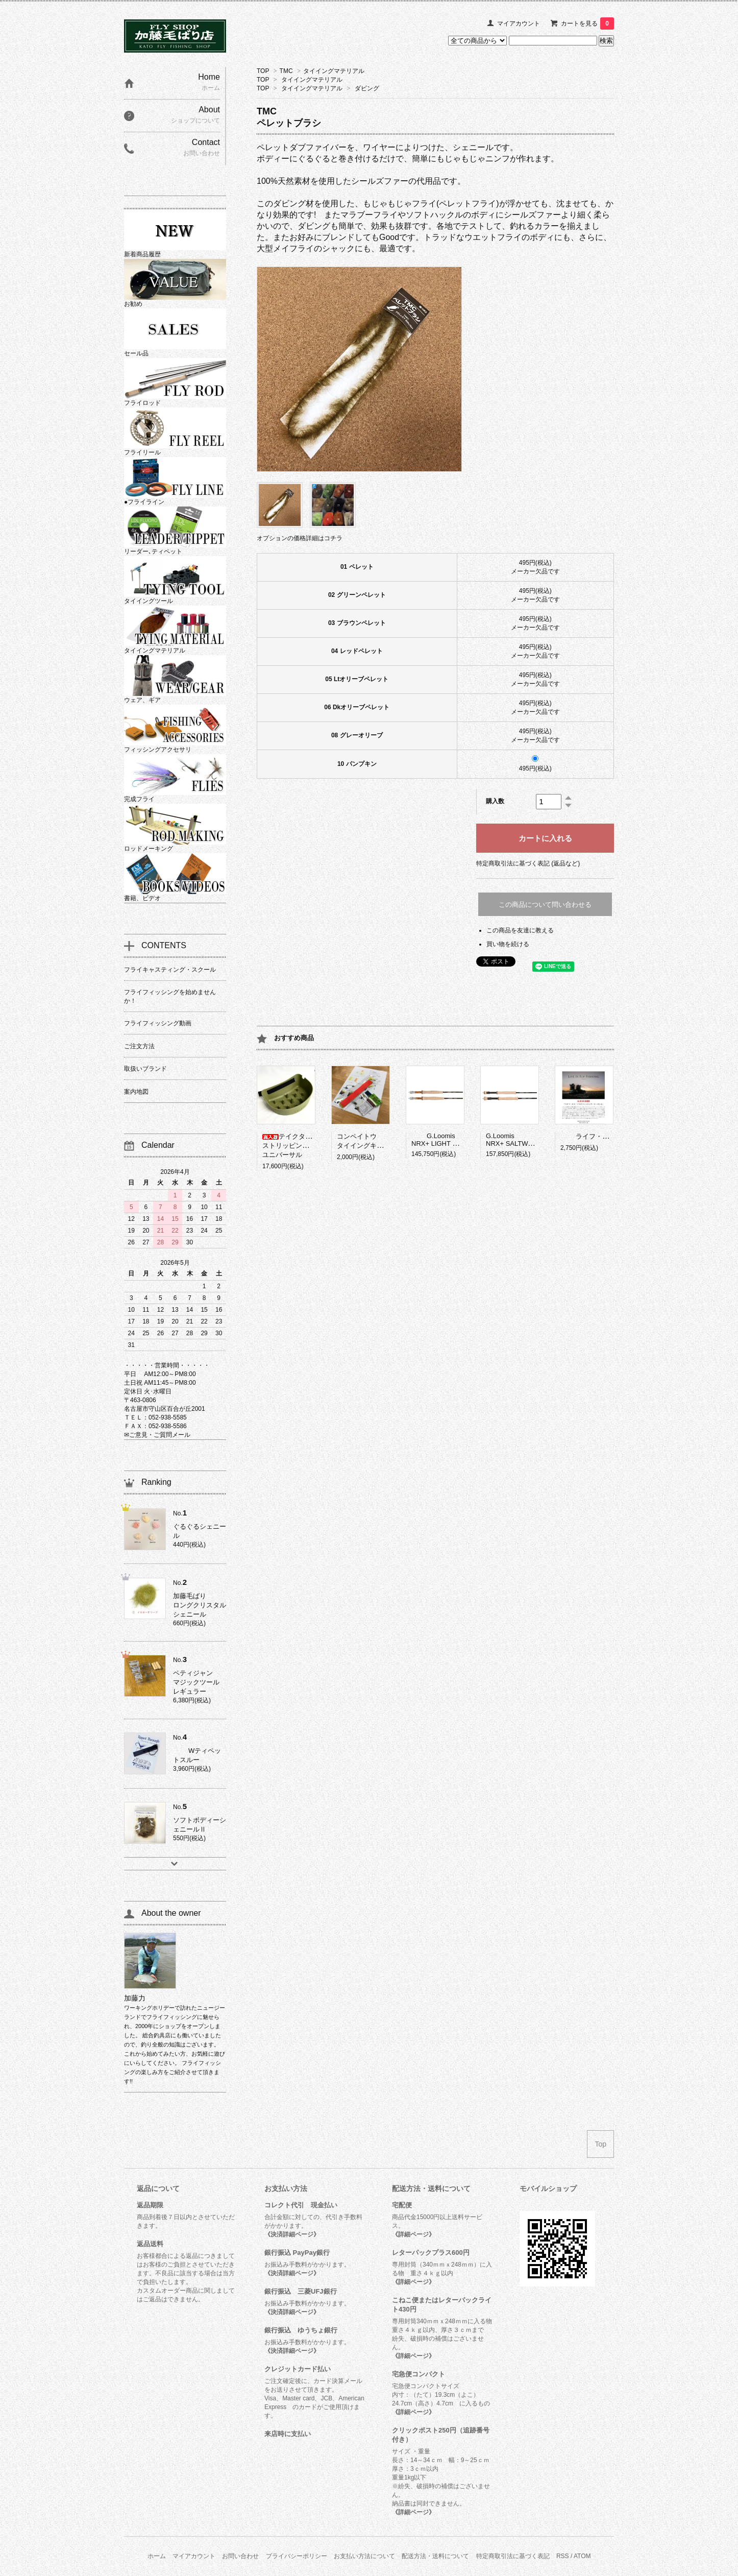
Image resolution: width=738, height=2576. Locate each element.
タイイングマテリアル (333, 71)
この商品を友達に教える (520, 930)
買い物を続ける (507, 944)
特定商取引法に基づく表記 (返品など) (528, 863)
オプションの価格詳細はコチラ (299, 538)
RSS (562, 2556)
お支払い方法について (364, 2556)
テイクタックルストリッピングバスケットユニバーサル (302, 1146)
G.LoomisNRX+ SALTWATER (515, 1139)
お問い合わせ (240, 2556)
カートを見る (587, 23)
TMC (286, 71)
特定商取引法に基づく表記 (513, 2556)
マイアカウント (518, 23)
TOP (263, 71)
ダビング (367, 88)
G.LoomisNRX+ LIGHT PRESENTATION (457, 1139)
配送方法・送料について (435, 2556)
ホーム (156, 2556)
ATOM (582, 2556)
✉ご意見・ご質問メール (157, 1434)
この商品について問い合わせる (545, 904)
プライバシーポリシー (296, 2556)
